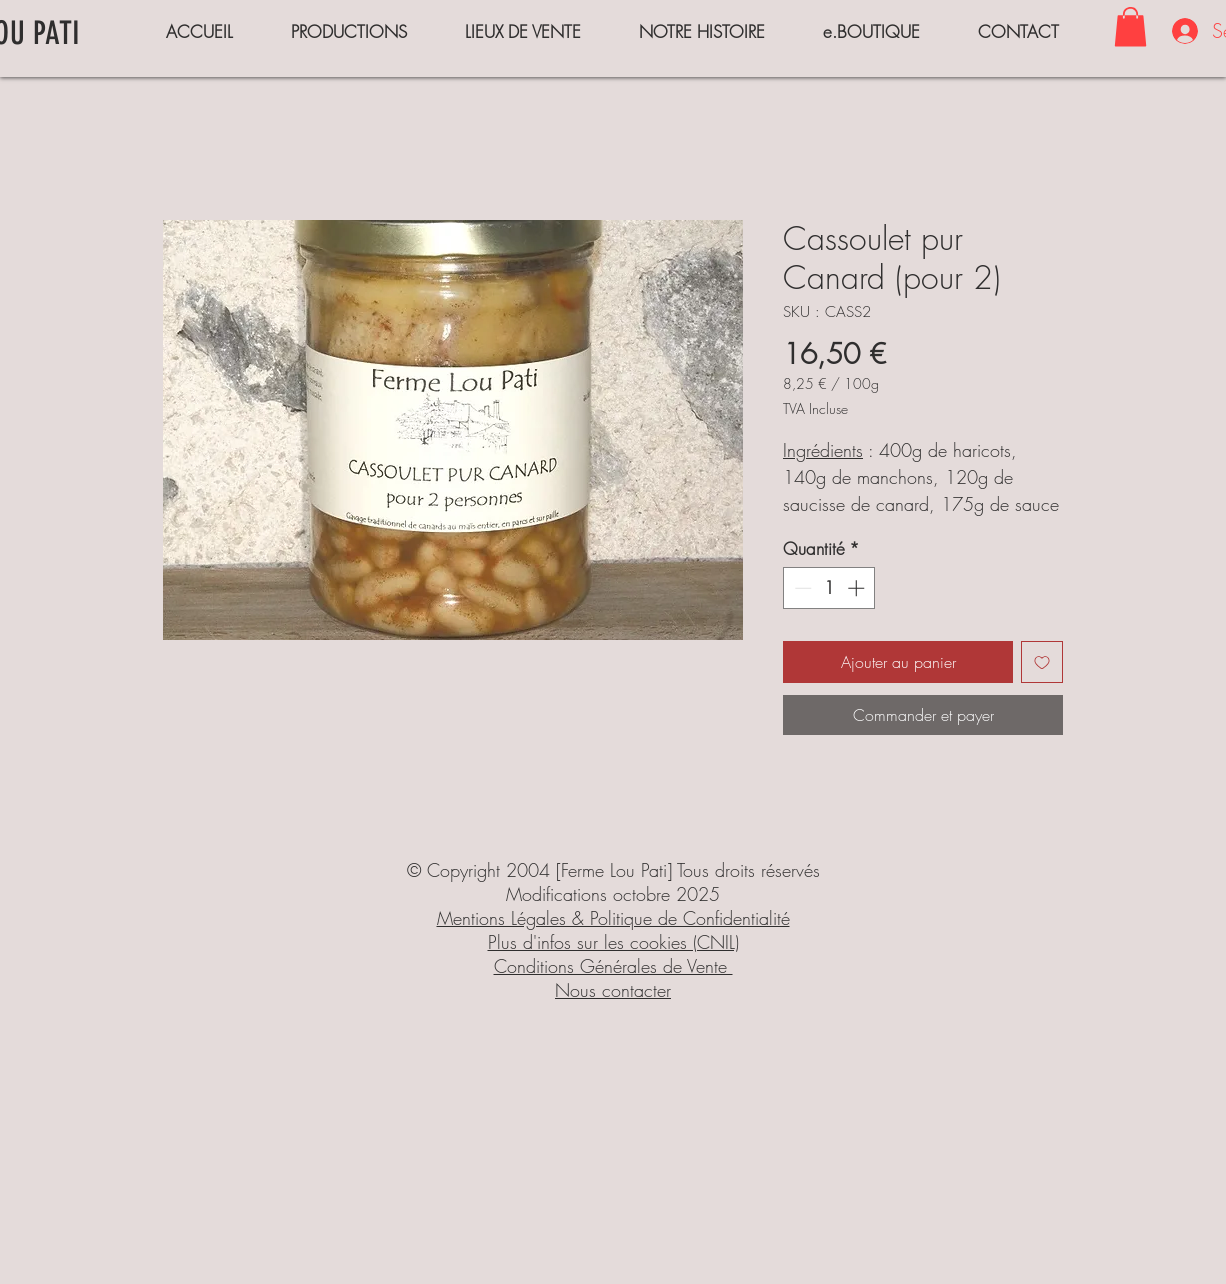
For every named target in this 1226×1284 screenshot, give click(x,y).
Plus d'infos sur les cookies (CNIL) (613, 942)
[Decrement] (801, 588)
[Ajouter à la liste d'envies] (1042, 662)
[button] (1130, 26)
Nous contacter (613, 990)
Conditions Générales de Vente (613, 966)
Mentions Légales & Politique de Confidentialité (613, 918)
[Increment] (858, 588)
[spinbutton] (829, 588)
